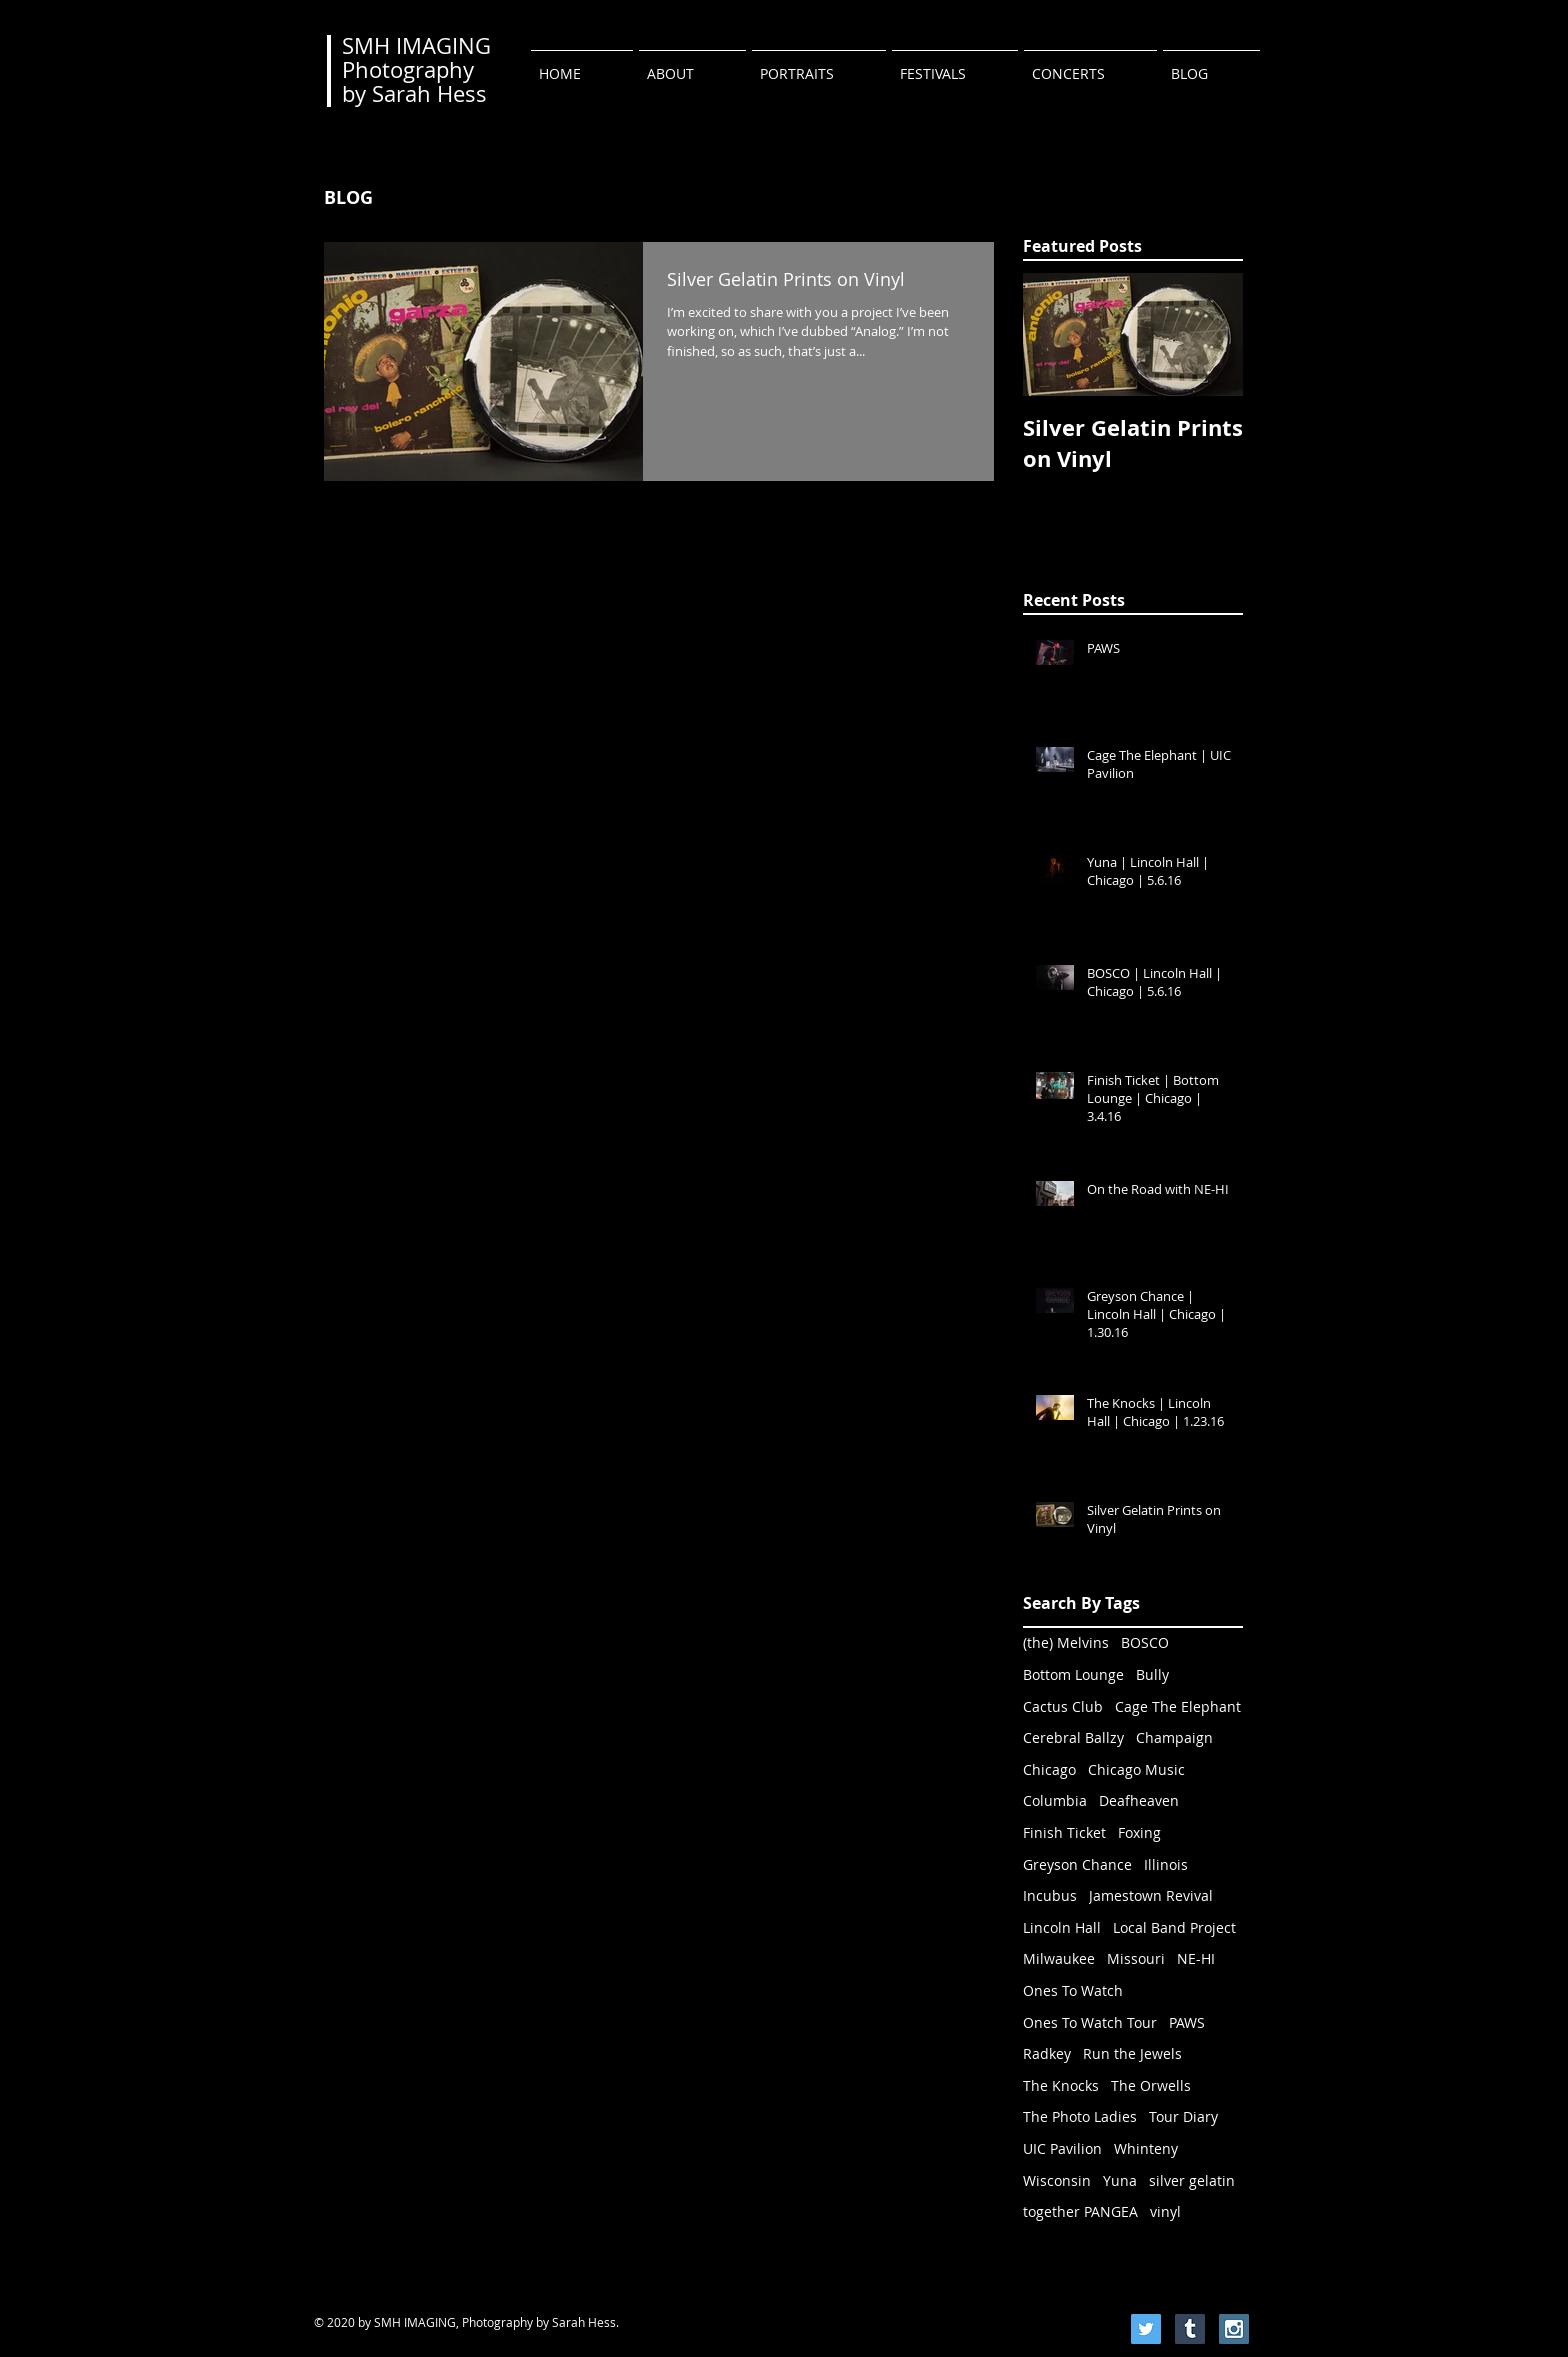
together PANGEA (1080, 2211)
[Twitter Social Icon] (1146, 2329)
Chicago (1049, 1769)
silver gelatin (1192, 2180)
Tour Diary (1183, 2116)
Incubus (1050, 1895)
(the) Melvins (1066, 1642)
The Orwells (1151, 2085)
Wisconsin (1057, 2180)
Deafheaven (1139, 1800)
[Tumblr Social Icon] (1190, 2329)
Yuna (1120, 2180)
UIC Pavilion (1062, 2148)
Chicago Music (1136, 1769)
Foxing (1139, 1832)
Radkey (1047, 2053)
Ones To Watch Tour (1090, 2022)
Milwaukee (1059, 1958)
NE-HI (1196, 1958)
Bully (1152, 1674)
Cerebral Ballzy (1073, 1737)
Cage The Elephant (1178, 1706)
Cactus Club (1063, 1706)
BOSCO (1145, 1642)
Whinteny (1146, 2148)
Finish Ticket (1064, 1832)
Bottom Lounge (1073, 1674)
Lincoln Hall (1062, 1927)
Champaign (1174, 1737)
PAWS (1187, 2022)
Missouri (1136, 1958)
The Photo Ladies (1080, 2116)
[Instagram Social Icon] (1234, 2329)
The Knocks (1061, 2085)
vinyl (1165, 2211)
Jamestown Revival (1151, 1895)
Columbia (1055, 1800)
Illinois (1166, 1864)
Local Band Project (1174, 1927)
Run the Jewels (1132, 2053)
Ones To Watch (1073, 1990)
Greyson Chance (1077, 1864)
